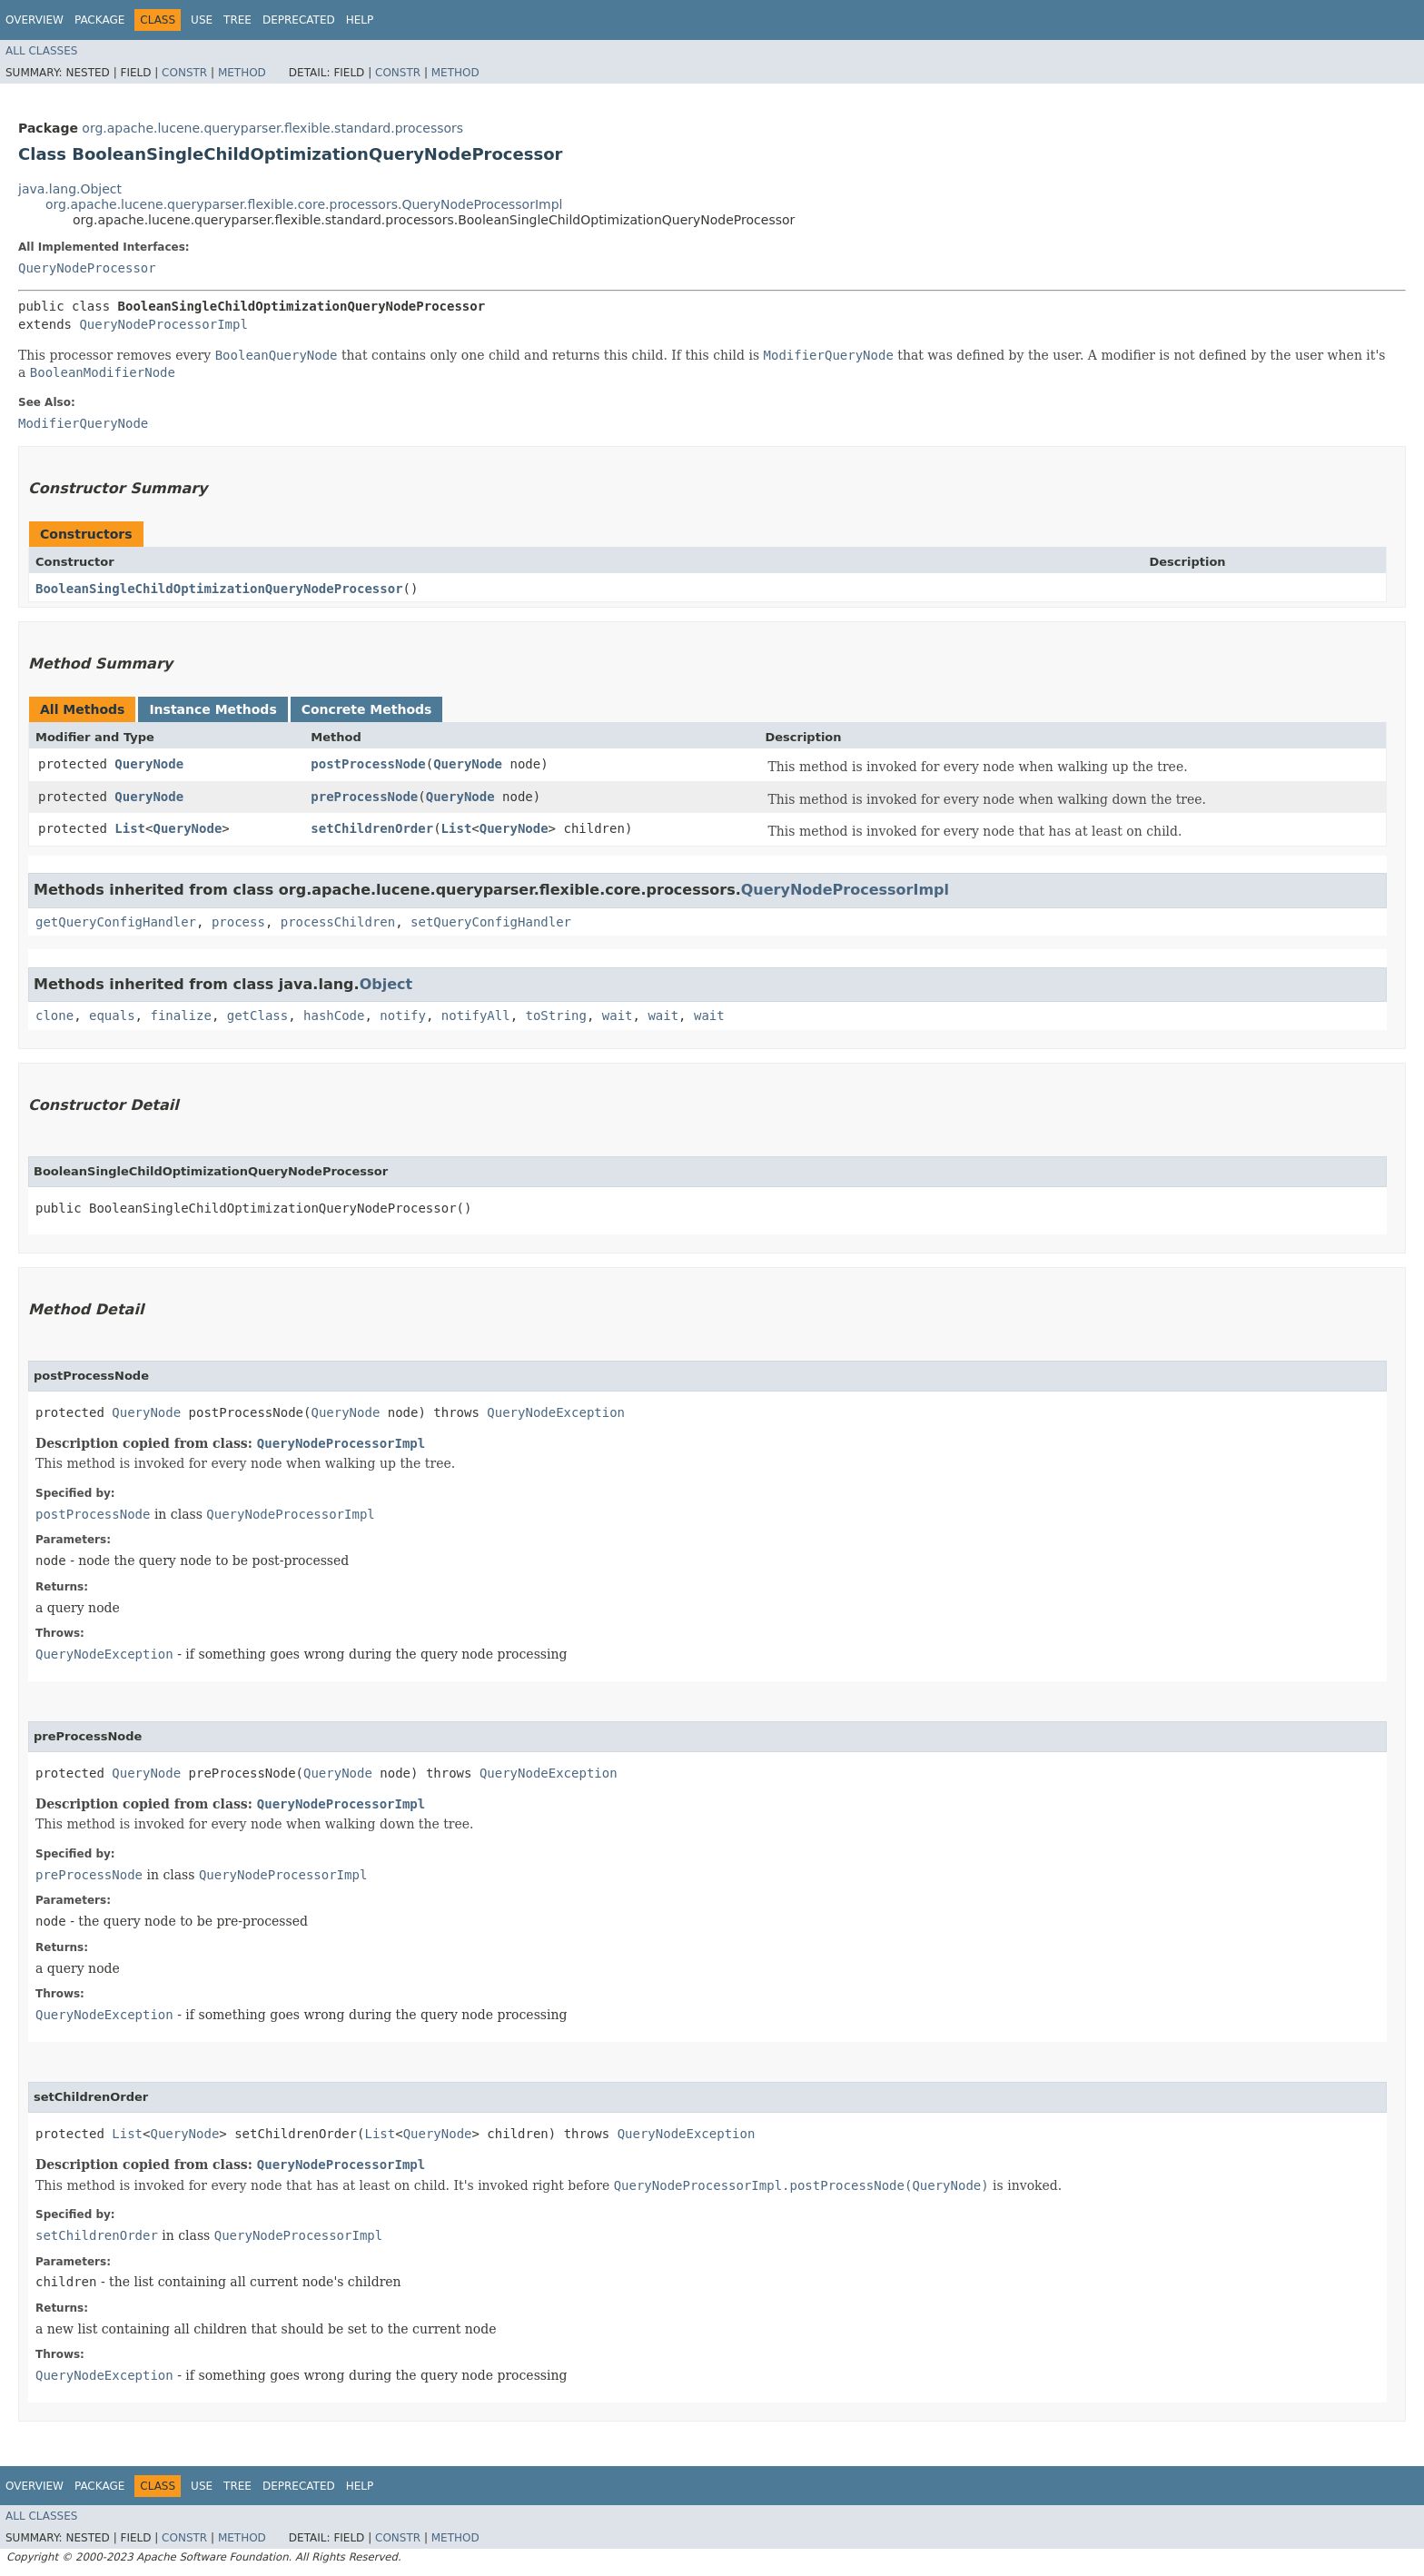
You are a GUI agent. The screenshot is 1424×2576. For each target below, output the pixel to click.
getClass (257, 1015)
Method (242, 72)
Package (99, 20)
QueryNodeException (556, 1412)
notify (403, 1015)
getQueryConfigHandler (115, 922)
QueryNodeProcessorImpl (163, 324)
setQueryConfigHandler (490, 922)
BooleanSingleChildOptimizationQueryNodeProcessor (219, 588)
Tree (237, 20)
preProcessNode (364, 796)
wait (617, 1015)
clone (54, 1015)
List (129, 828)
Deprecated (298, 20)
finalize (180, 1015)
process (238, 922)
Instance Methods (212, 709)
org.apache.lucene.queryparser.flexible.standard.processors (272, 128)
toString (556, 1015)
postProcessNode (368, 764)
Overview (34, 20)
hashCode (333, 1015)
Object (386, 984)
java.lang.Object (70, 189)
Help (360, 20)
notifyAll (475, 1015)
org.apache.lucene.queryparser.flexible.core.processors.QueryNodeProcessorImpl (303, 204)
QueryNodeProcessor (87, 268)
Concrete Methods (367, 709)
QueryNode (148, 764)
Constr (184, 72)
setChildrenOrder (372, 828)
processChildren (338, 922)
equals (112, 1015)
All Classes (41, 51)
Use (202, 20)
